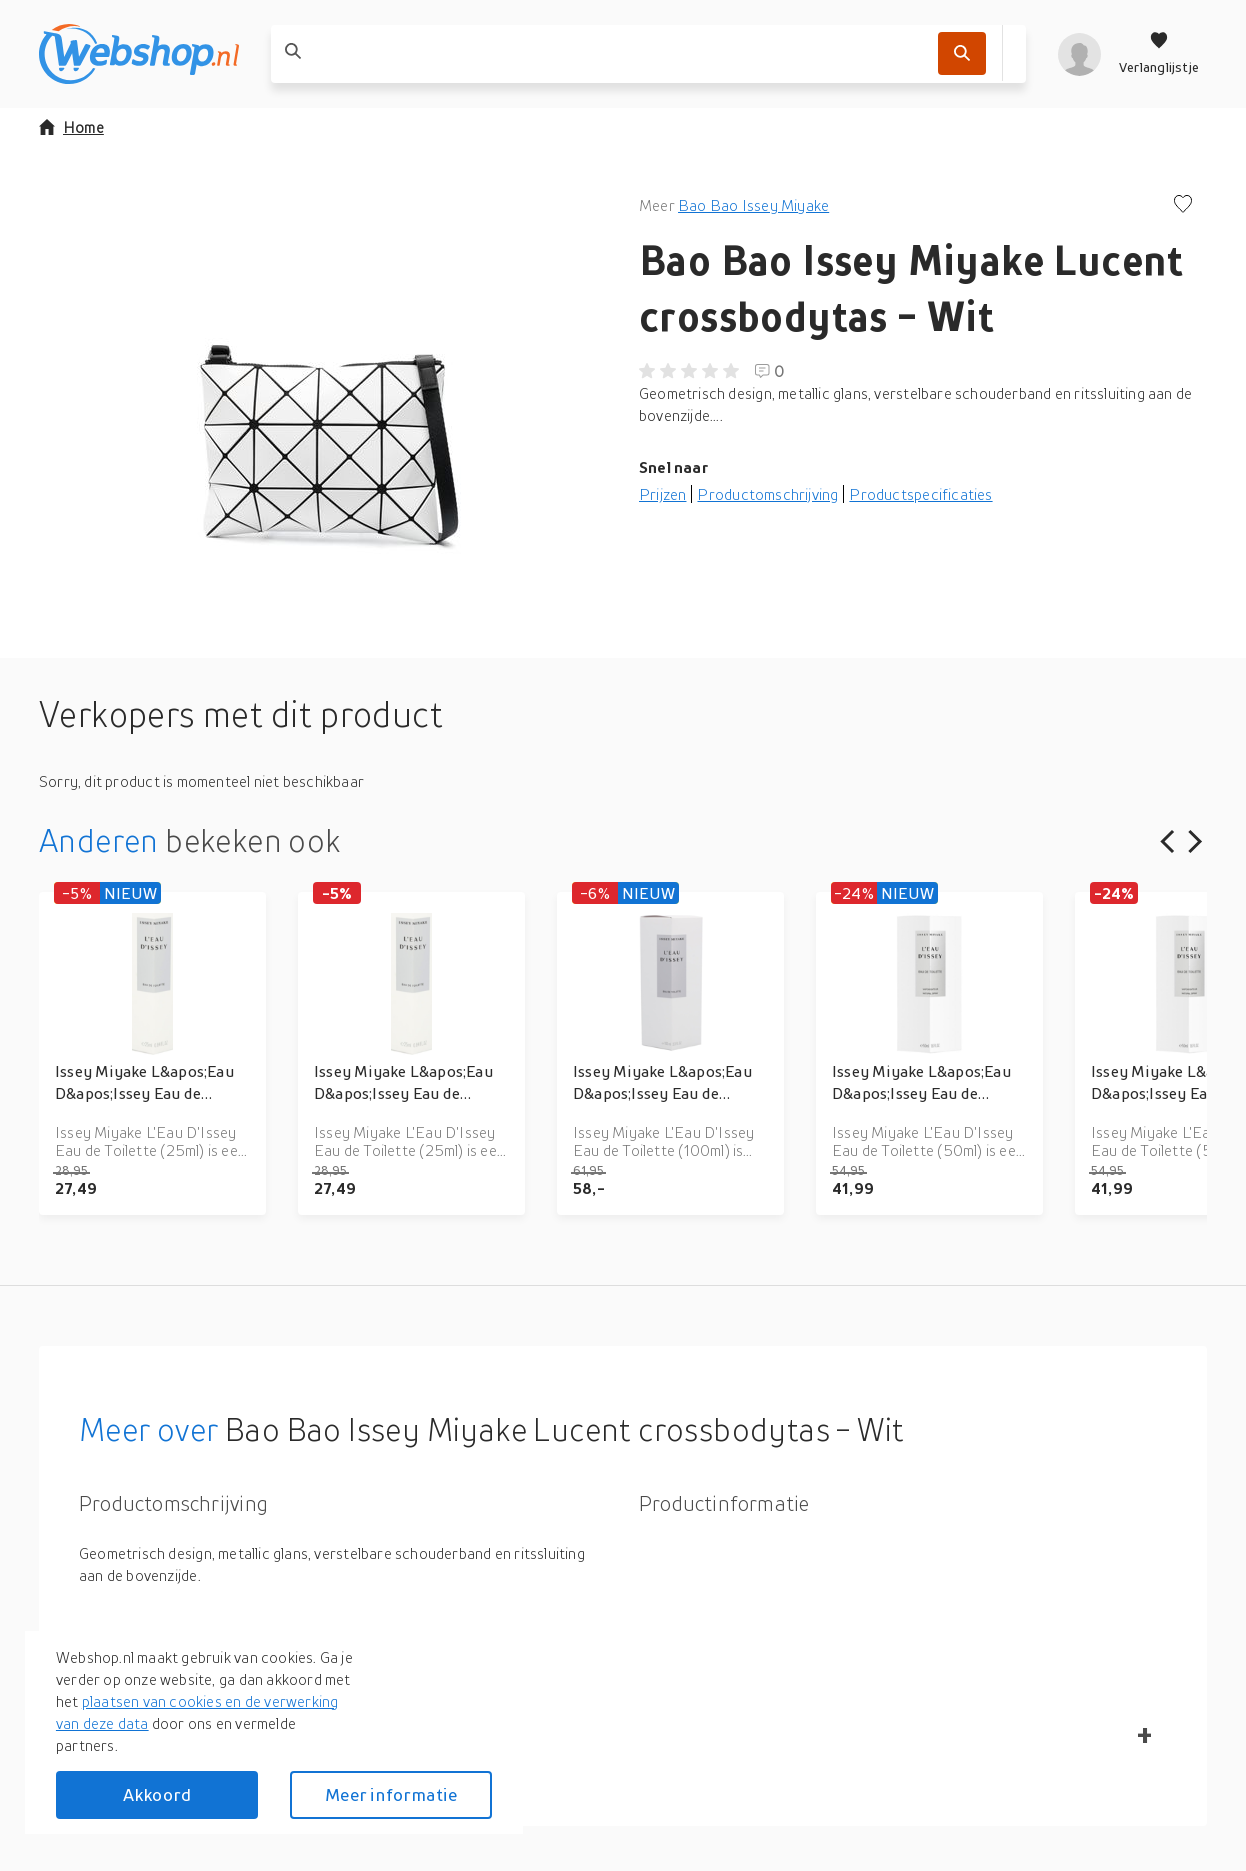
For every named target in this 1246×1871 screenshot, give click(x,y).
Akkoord (157, 1794)
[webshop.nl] (139, 54)
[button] (323, 394)
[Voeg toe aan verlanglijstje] (1183, 205)
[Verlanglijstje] (1159, 54)
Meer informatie (391, 1794)
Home (71, 127)
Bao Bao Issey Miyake (753, 205)
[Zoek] (962, 53)
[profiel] (1079, 54)
